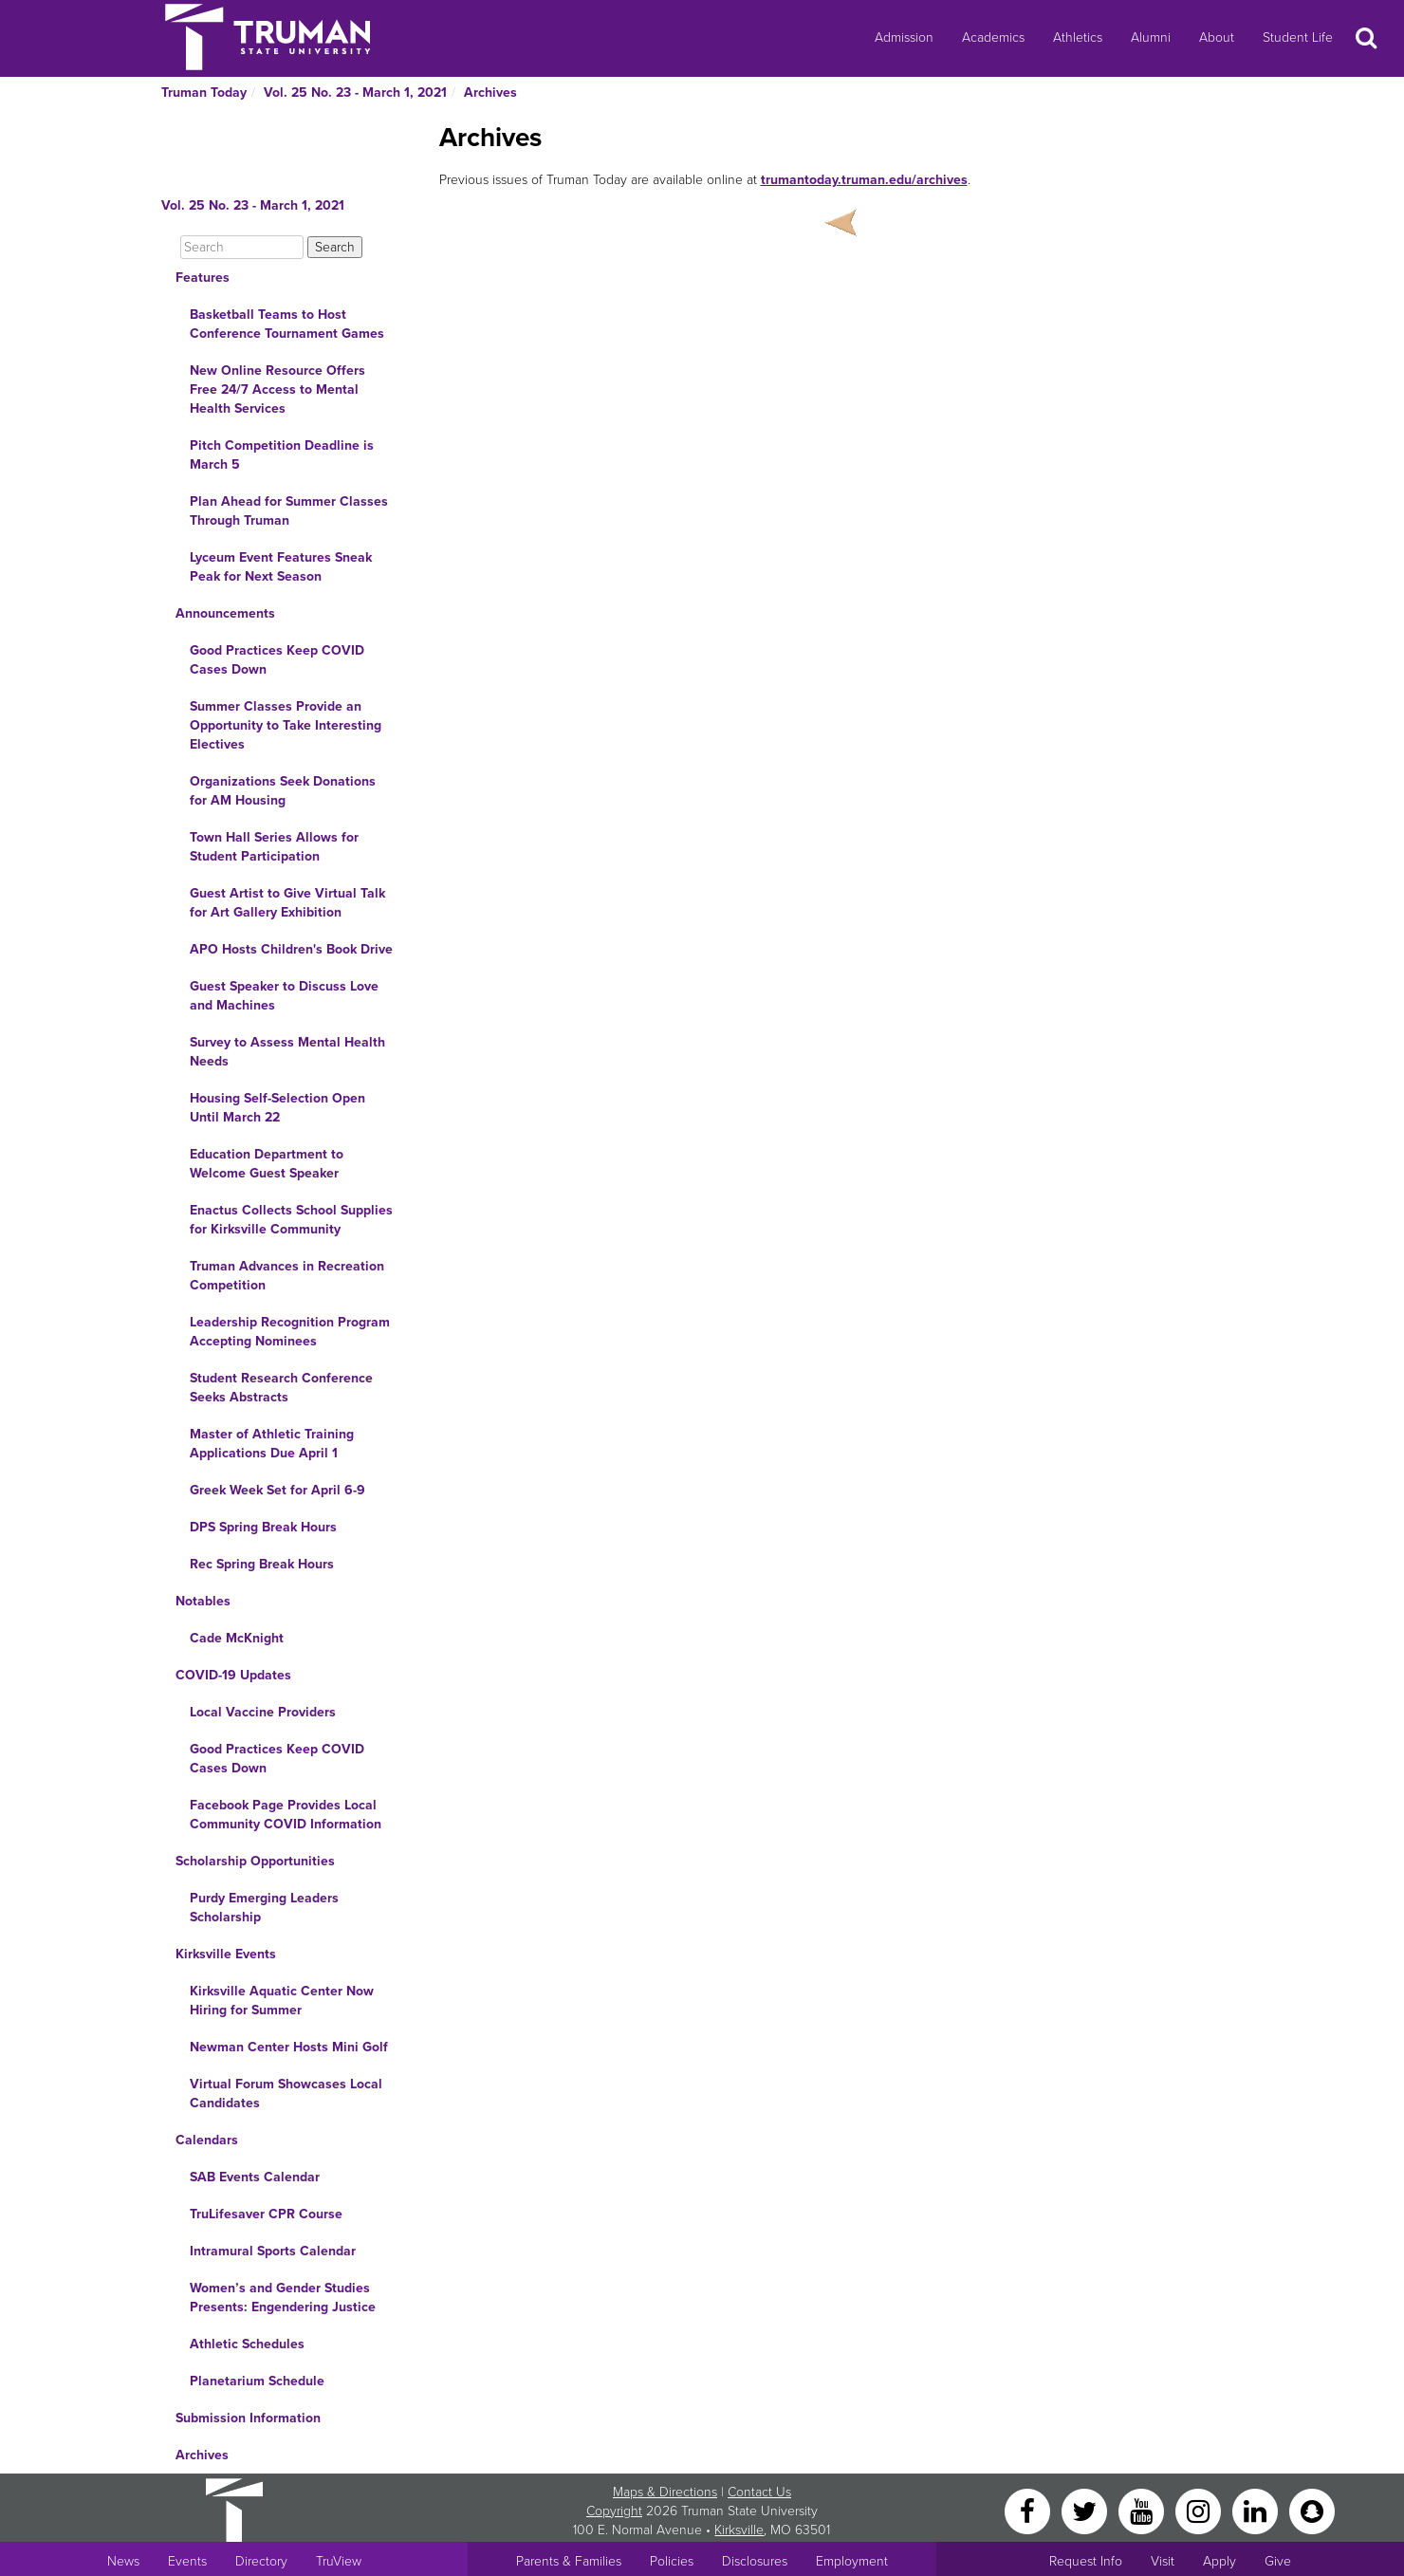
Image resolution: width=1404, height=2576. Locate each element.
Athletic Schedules (247, 2344)
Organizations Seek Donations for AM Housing (283, 790)
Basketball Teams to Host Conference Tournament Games (287, 324)
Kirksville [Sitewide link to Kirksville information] (739, 2530)
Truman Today (204, 92)
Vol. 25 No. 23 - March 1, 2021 (355, 92)
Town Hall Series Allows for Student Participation (274, 846)
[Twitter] (1086, 2510)
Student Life (1298, 37)
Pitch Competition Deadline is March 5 (282, 455)
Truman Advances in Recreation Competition (287, 1275)
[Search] (242, 247)
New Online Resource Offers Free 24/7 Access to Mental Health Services (277, 389)
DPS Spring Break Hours (263, 1527)
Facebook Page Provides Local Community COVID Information (285, 1814)
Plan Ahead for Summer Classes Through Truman (289, 510)
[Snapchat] (1312, 2510)
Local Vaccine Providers (263, 1712)
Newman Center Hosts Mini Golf (289, 2047)
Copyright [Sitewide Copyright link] (614, 2511)
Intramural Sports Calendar (273, 2251)
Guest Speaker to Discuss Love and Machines (284, 995)
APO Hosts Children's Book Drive (291, 949)
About (1216, 37)
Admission (904, 37)
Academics (993, 37)
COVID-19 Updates (233, 1675)
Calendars (207, 2140)
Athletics (1077, 37)
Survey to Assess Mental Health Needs (287, 1051)
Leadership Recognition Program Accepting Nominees (290, 1331)
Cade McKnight (237, 1638)
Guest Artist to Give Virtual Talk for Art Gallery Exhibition (287, 902)
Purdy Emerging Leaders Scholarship (264, 1907)
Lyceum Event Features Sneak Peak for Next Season (281, 566)
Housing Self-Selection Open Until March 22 (277, 1107)
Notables (203, 1601)
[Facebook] (1029, 2510)
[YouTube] (1143, 2510)
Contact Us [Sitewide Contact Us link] (759, 2492)
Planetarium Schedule (257, 2381)
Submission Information (248, 2418)
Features (203, 277)
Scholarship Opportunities (255, 1861)
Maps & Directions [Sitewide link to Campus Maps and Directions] (665, 2492)
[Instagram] (1200, 2510)
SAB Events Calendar (255, 2177)
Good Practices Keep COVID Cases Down (277, 659)
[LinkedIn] (1256, 2510)
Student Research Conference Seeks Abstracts (281, 1387)
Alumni (1151, 37)
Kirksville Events (226, 1954)
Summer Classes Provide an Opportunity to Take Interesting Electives (285, 725)
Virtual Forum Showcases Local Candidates (286, 2093)
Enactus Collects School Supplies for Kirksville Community (291, 1219)
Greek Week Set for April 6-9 (277, 1490)
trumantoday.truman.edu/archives (864, 180)
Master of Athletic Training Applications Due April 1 (272, 1443)
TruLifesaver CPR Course (266, 2214)
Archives (490, 92)
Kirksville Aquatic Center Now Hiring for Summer (282, 2000)
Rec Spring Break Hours (262, 1564)
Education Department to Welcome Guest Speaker (266, 1163)
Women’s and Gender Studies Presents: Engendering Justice (283, 2297)
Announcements (225, 613)
